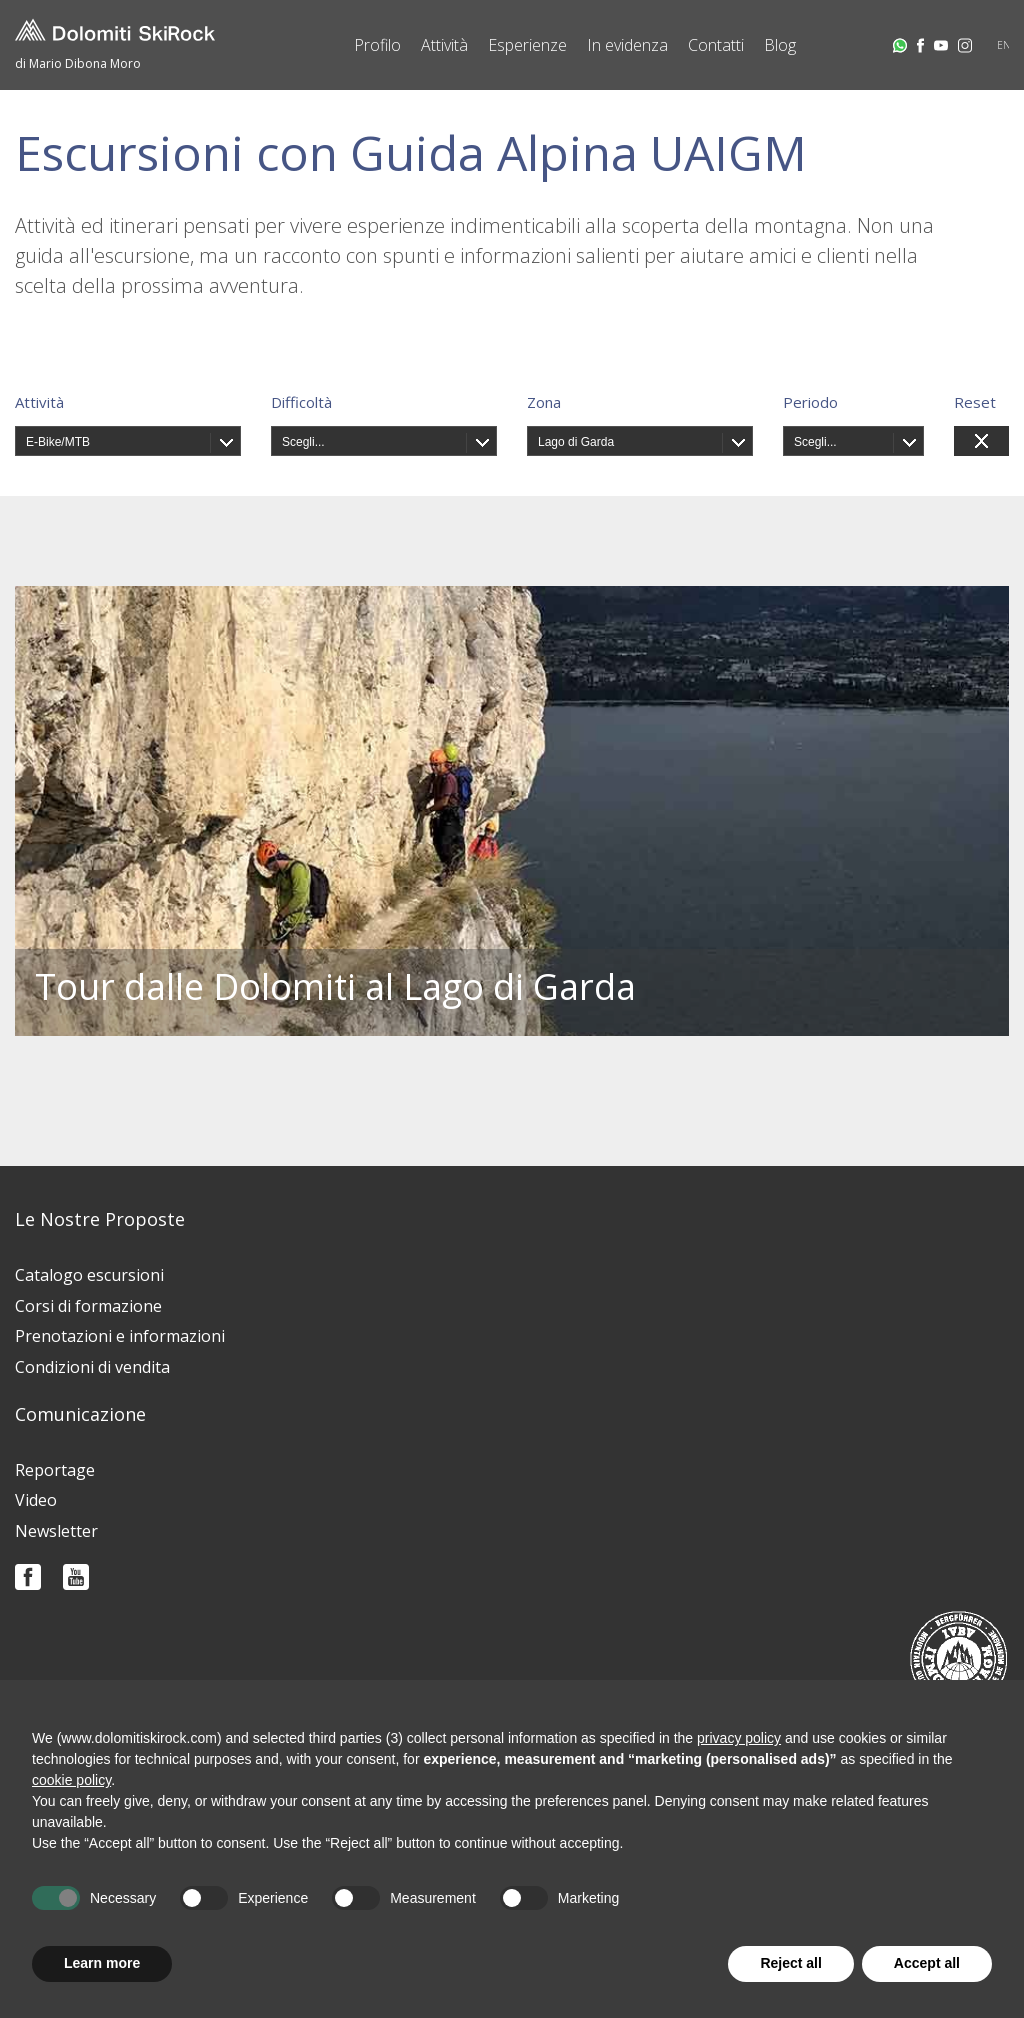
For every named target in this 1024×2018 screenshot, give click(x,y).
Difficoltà (301, 402)
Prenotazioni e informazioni (120, 1336)
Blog (780, 45)
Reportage (55, 1470)
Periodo (810, 402)
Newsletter (56, 1531)
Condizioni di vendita (92, 1367)
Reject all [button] (790, 1963)
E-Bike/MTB (58, 442)
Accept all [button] (927, 1963)
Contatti (716, 45)
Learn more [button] (102, 1963)
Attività (444, 45)
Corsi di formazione (88, 1306)
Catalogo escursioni (89, 1275)
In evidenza (627, 45)
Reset (975, 402)
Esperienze (527, 45)
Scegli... (303, 442)
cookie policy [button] (71, 1780)
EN (1004, 45)
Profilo (377, 45)
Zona (544, 402)
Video (36, 1500)
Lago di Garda (576, 442)
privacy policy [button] (739, 1738)
